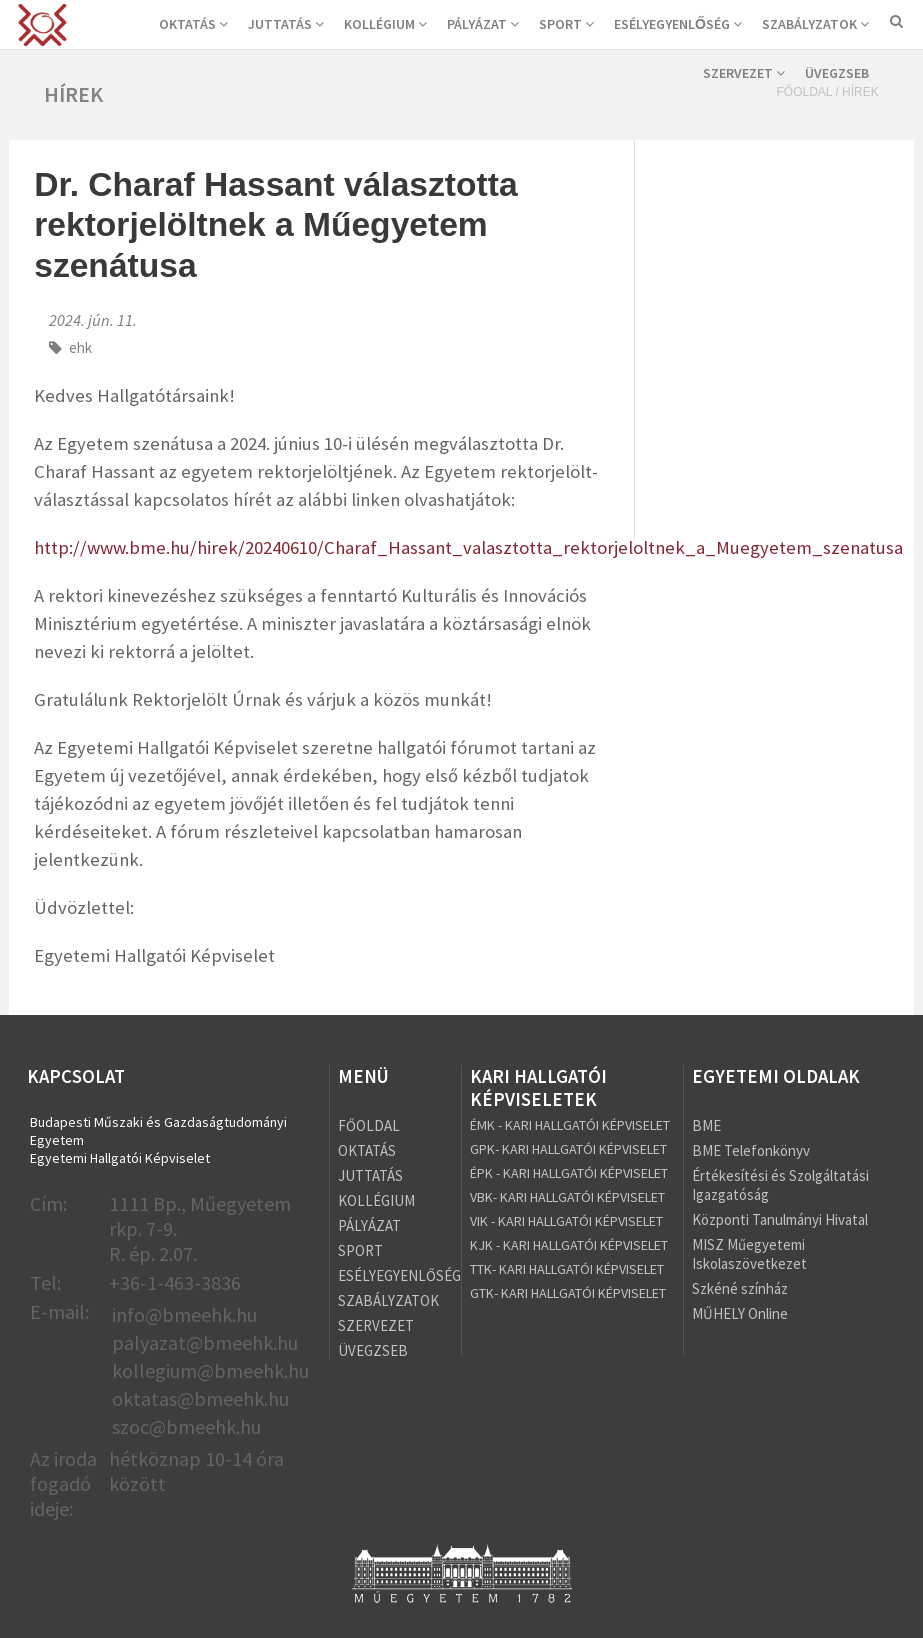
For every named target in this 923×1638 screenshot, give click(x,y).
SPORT (566, 24)
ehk (80, 347)
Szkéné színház (740, 1288)
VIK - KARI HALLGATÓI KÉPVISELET (566, 1221)
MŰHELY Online (740, 1313)
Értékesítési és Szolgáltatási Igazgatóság (780, 1185)
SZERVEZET (744, 73)
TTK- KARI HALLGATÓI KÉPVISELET (567, 1269)
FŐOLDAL (369, 1125)
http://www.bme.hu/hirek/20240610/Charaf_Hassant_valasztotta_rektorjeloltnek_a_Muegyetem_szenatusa (468, 547)
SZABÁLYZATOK (815, 24)
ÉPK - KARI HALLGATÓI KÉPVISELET (569, 1173)
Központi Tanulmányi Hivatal (780, 1219)
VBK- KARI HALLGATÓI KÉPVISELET (567, 1197)
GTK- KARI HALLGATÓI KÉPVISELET (568, 1293)
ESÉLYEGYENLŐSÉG (678, 24)
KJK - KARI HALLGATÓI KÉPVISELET (569, 1245)
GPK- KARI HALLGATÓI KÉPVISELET (568, 1149)
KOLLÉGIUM (385, 24)
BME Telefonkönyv (751, 1150)
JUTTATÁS (286, 24)
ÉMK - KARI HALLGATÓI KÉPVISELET (570, 1125)
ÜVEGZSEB (837, 73)
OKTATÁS (193, 24)
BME (706, 1125)
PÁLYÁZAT (483, 24)
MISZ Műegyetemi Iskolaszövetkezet (749, 1254)
